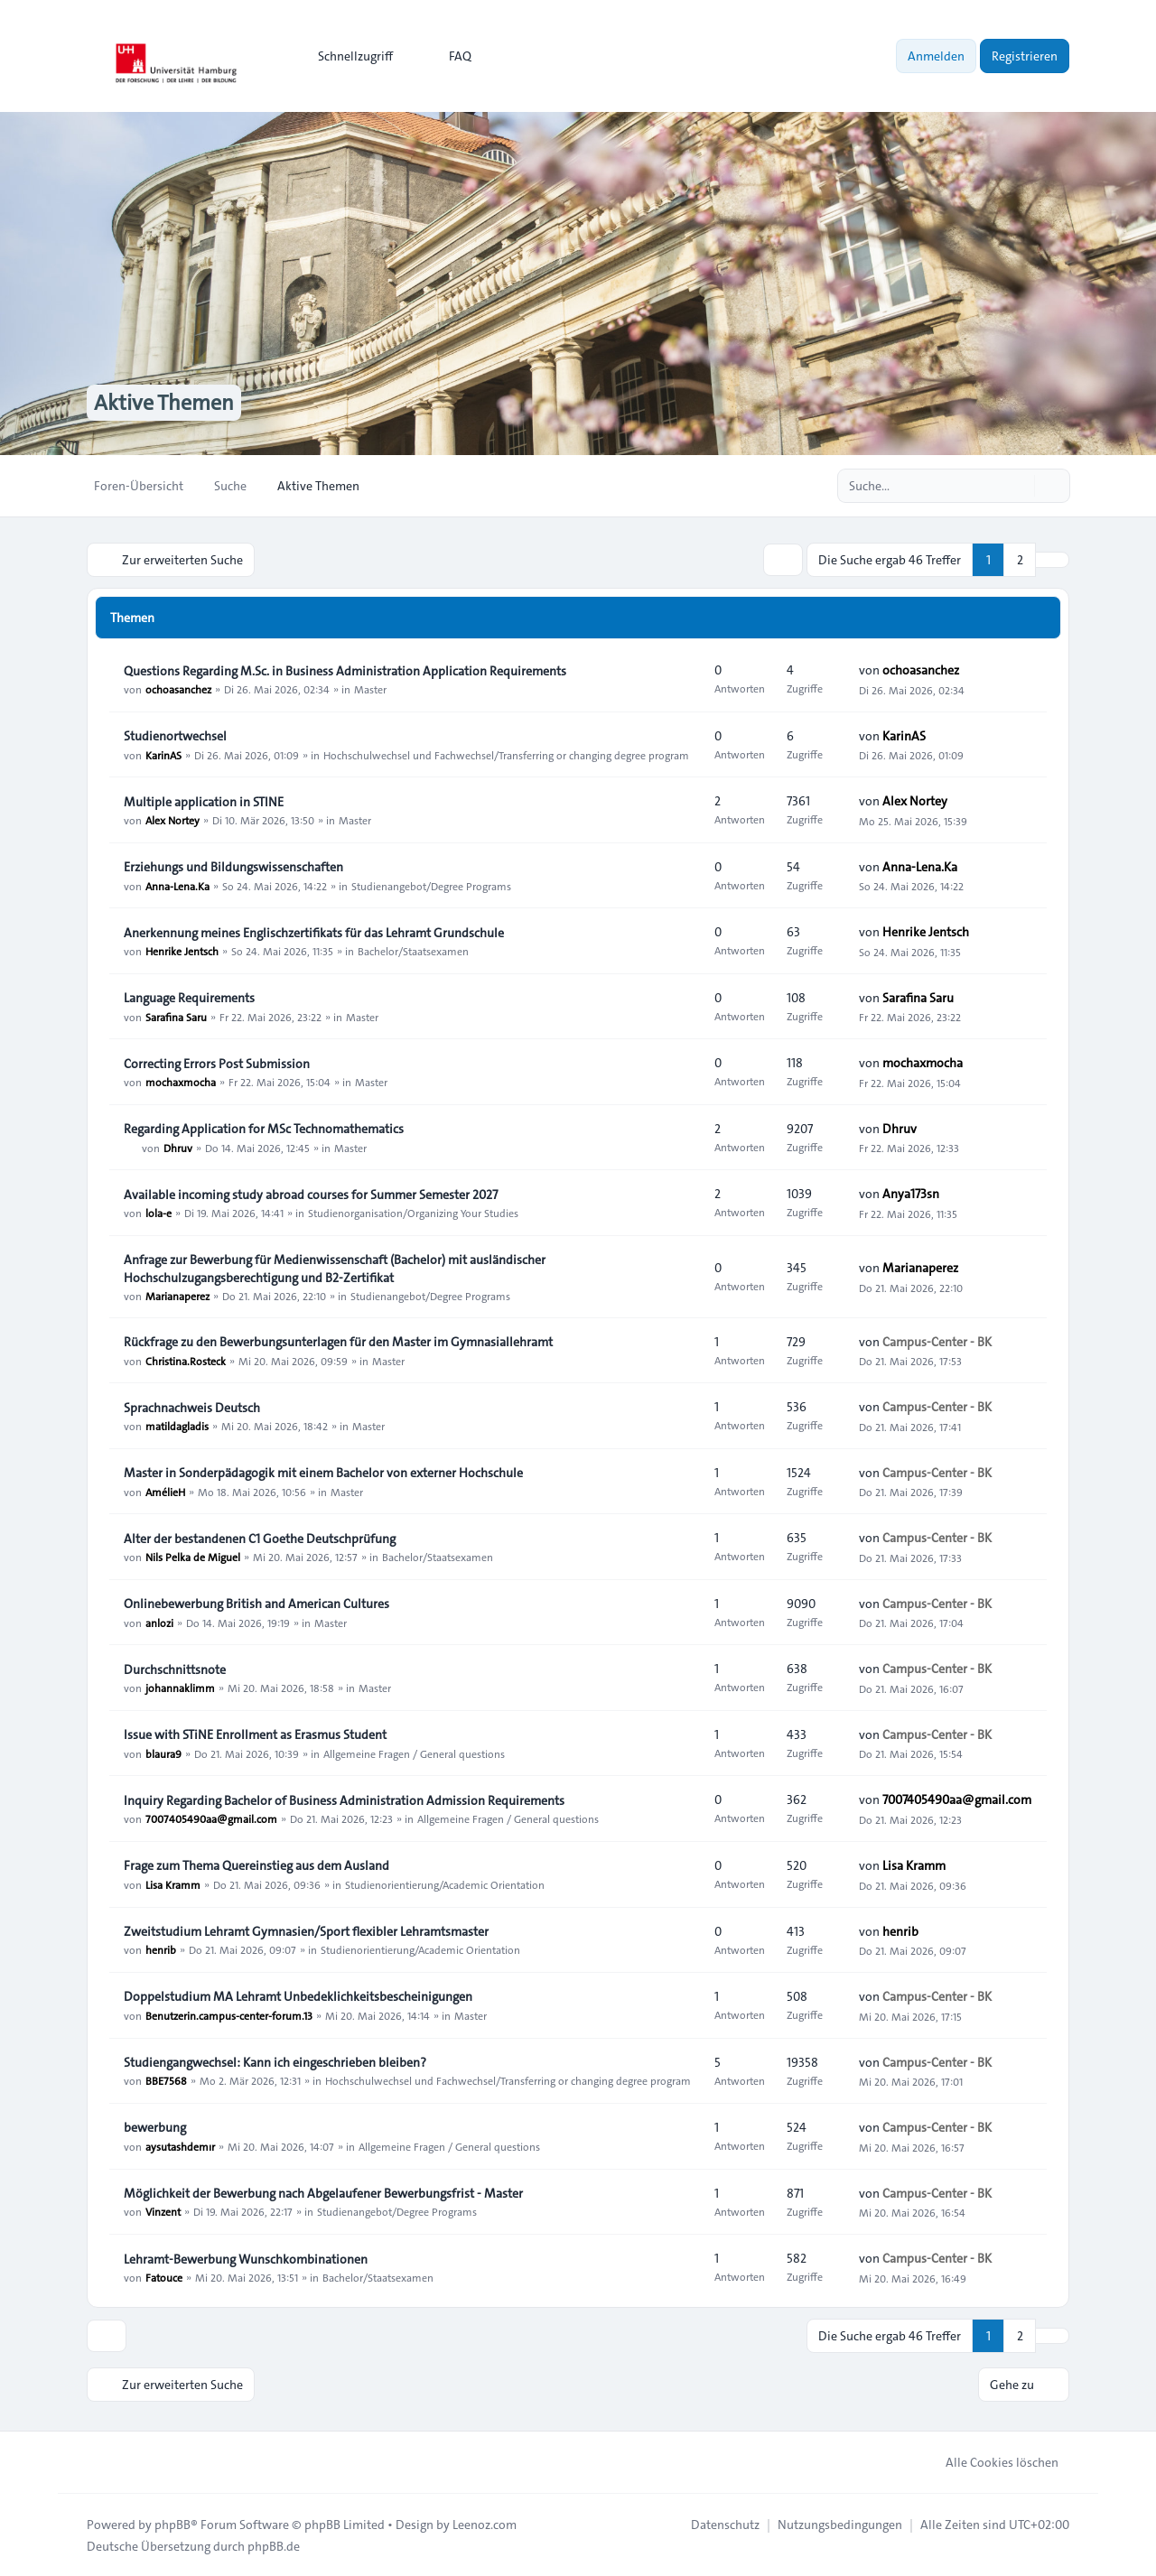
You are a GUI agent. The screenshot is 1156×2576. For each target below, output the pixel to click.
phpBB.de (273, 2545)
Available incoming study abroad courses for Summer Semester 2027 (311, 1195)
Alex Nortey (172, 820)
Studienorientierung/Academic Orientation (445, 1883)
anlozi (159, 1621)
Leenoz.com (484, 2524)
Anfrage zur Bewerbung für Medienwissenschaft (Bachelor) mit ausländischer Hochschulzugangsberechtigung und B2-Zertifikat (334, 1269)
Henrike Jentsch (182, 951)
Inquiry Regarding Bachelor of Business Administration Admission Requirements (344, 1800)
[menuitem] (347, 56)
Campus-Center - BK (937, 1342)
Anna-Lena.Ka (177, 885)
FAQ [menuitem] (448, 56)
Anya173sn (910, 1194)
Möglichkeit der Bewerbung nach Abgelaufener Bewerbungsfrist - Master (323, 2193)
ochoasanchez (178, 689)
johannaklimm (180, 1687)
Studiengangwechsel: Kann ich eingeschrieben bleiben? (275, 2062)
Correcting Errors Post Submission (217, 1064)
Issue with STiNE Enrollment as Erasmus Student (255, 1734)
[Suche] (1018, 485)
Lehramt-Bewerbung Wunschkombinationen (246, 2259)
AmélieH (165, 1490)
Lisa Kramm (172, 1883)
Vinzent (163, 2211)
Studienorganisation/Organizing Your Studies (413, 1212)
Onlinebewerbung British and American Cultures (256, 1604)
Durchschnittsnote (175, 1669)
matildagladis (177, 1425)
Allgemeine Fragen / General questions (414, 1752)
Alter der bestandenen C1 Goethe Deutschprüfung (260, 1539)
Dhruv (177, 1146)
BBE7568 (166, 2080)
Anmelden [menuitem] (936, 56)
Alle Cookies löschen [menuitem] (990, 2461)
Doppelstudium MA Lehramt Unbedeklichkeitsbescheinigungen (298, 1996)
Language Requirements (189, 998)
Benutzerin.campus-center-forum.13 (228, 2014)
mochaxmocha (180, 1081)
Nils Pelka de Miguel (192, 1556)
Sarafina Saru (176, 1016)
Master (370, 689)
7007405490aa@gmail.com (211, 1818)
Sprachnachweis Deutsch (192, 1408)
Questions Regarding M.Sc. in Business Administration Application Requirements (345, 671)
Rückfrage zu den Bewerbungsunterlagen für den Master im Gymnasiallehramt (338, 1342)
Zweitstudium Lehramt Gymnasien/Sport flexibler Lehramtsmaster (306, 1931)
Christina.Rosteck (185, 1360)
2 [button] (1020, 560)
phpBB (172, 2524)
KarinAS (163, 754)
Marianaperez (177, 1295)
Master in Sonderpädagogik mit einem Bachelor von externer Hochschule (323, 1473)
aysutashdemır (180, 2146)
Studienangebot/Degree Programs (431, 885)
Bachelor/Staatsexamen (413, 951)
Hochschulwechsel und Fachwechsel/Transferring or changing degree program (506, 754)
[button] (1052, 560)
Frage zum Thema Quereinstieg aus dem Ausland (256, 1865)
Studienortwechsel (175, 736)
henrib (160, 1949)
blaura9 (163, 1752)
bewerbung (155, 2128)
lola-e (158, 1212)
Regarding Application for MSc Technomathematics (264, 1129)
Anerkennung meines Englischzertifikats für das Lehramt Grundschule (314, 933)
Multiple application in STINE (204, 802)
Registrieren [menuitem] (1025, 56)
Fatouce (163, 2277)
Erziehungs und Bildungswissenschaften (233, 867)
